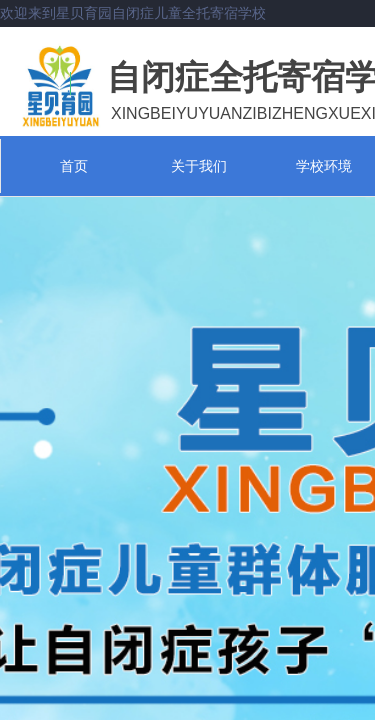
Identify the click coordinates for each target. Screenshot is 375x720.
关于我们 (199, 166)
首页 (74, 166)
